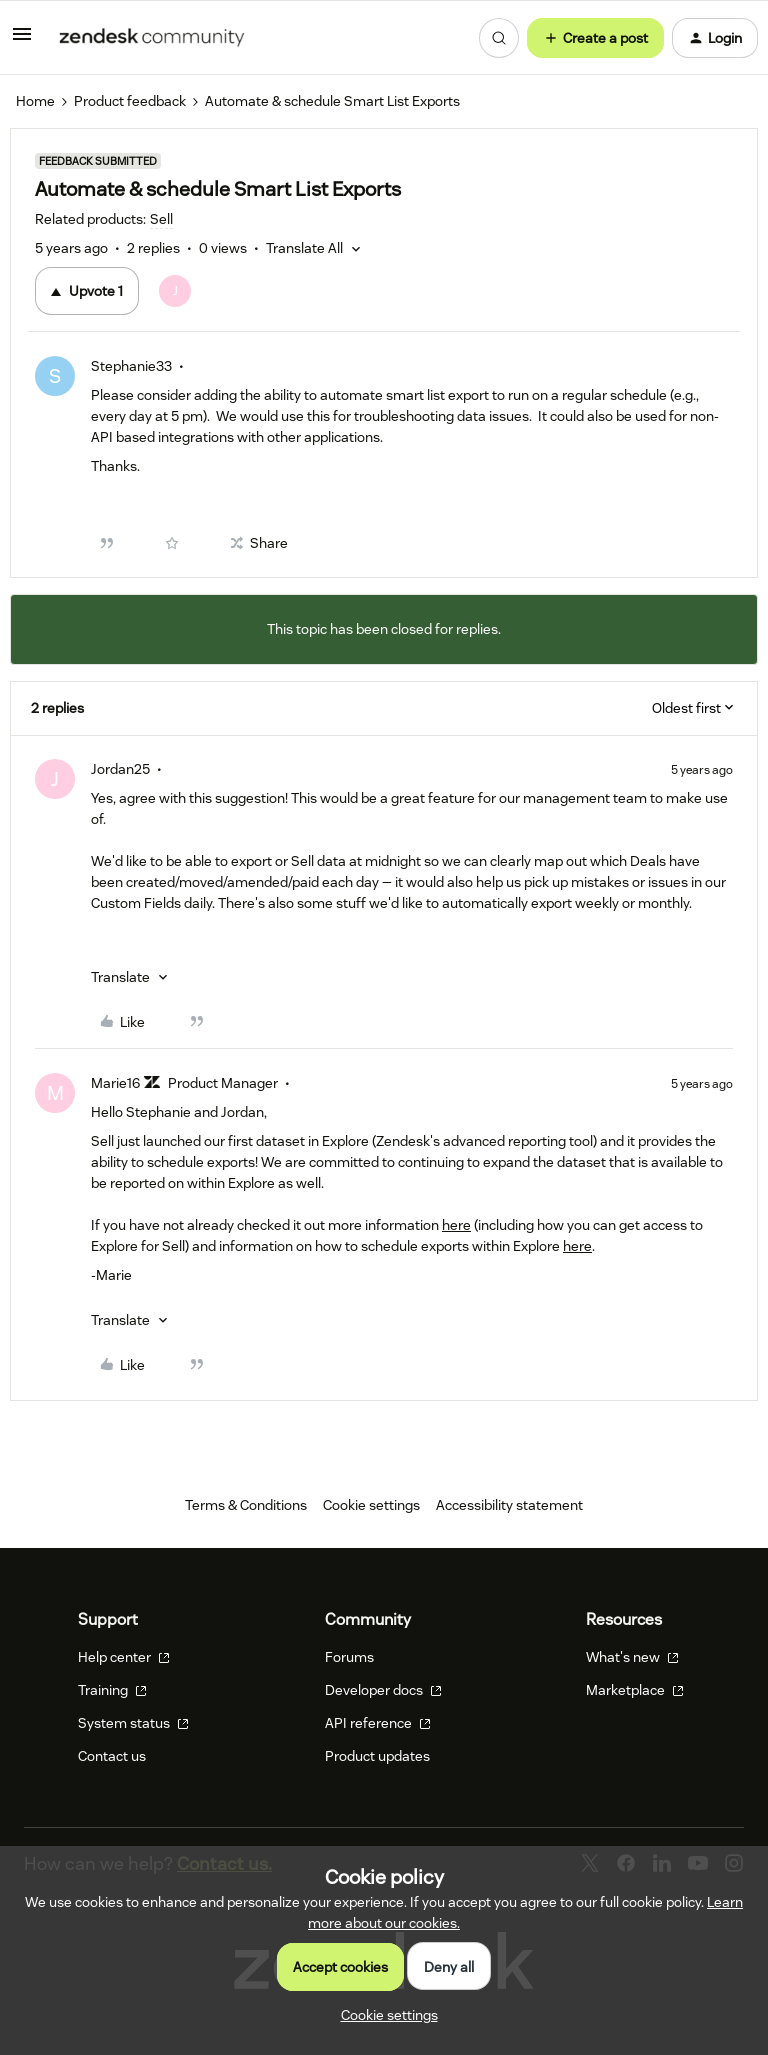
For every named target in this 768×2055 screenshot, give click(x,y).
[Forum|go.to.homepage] (152, 38)
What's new (632, 1657)
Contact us (112, 1756)
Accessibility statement (509, 1505)
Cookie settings (371, 1505)
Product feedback (130, 101)
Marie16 (115, 1083)
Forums (349, 1657)
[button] (22, 41)
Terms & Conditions (246, 1505)
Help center (124, 1657)
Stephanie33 (131, 366)
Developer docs (383, 1690)
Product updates (377, 1756)
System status (133, 1723)
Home (35, 101)
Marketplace (635, 1690)
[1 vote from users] (175, 291)
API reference (378, 1723)
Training (112, 1690)
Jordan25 (120, 769)
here (456, 1225)
